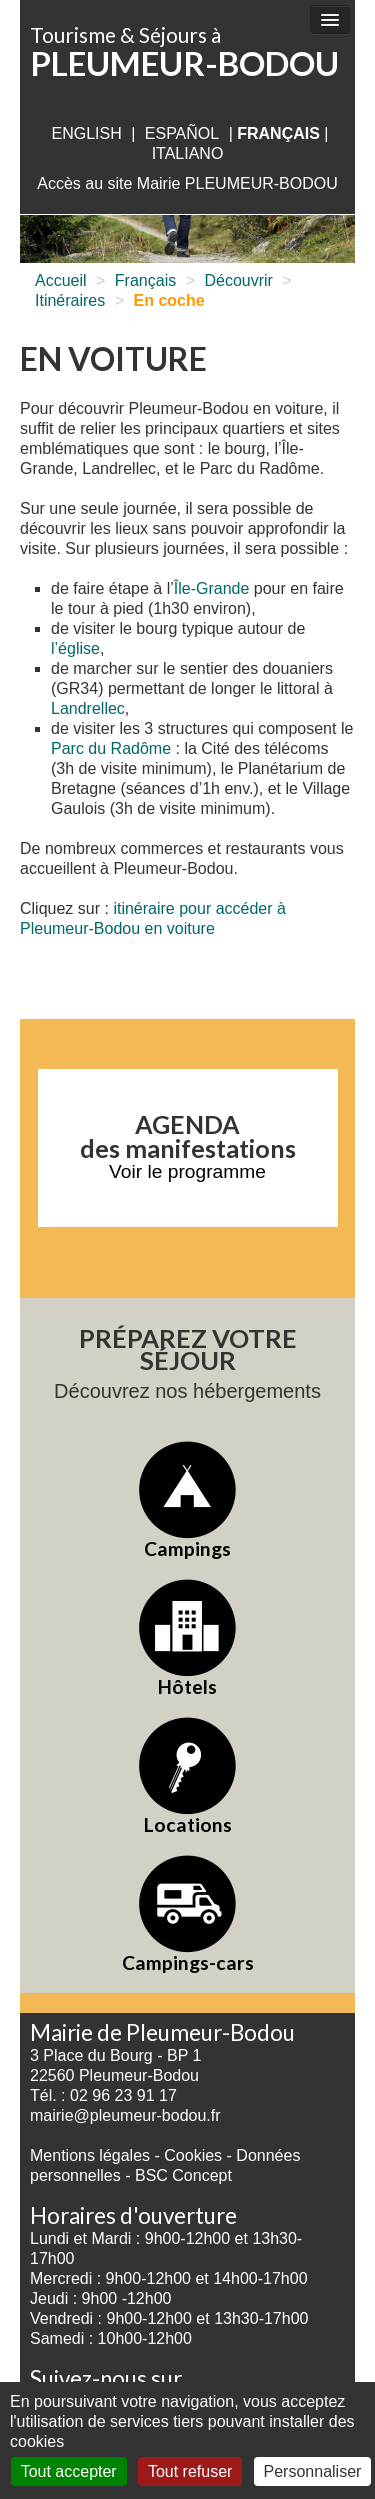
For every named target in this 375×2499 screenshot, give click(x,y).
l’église (75, 648)
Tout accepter (69, 2471)
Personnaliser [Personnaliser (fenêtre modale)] (313, 2471)
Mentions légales (90, 2155)
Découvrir (238, 280)
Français (145, 280)
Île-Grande (212, 588)
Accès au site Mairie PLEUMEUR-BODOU (187, 183)
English (86, 133)
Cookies (193, 2155)
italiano (188, 153)
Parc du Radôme (111, 748)
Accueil (61, 280)
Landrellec (88, 708)
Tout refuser (190, 2471)
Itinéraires (70, 300)
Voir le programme (187, 1171)
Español (182, 133)
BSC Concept (183, 2175)
